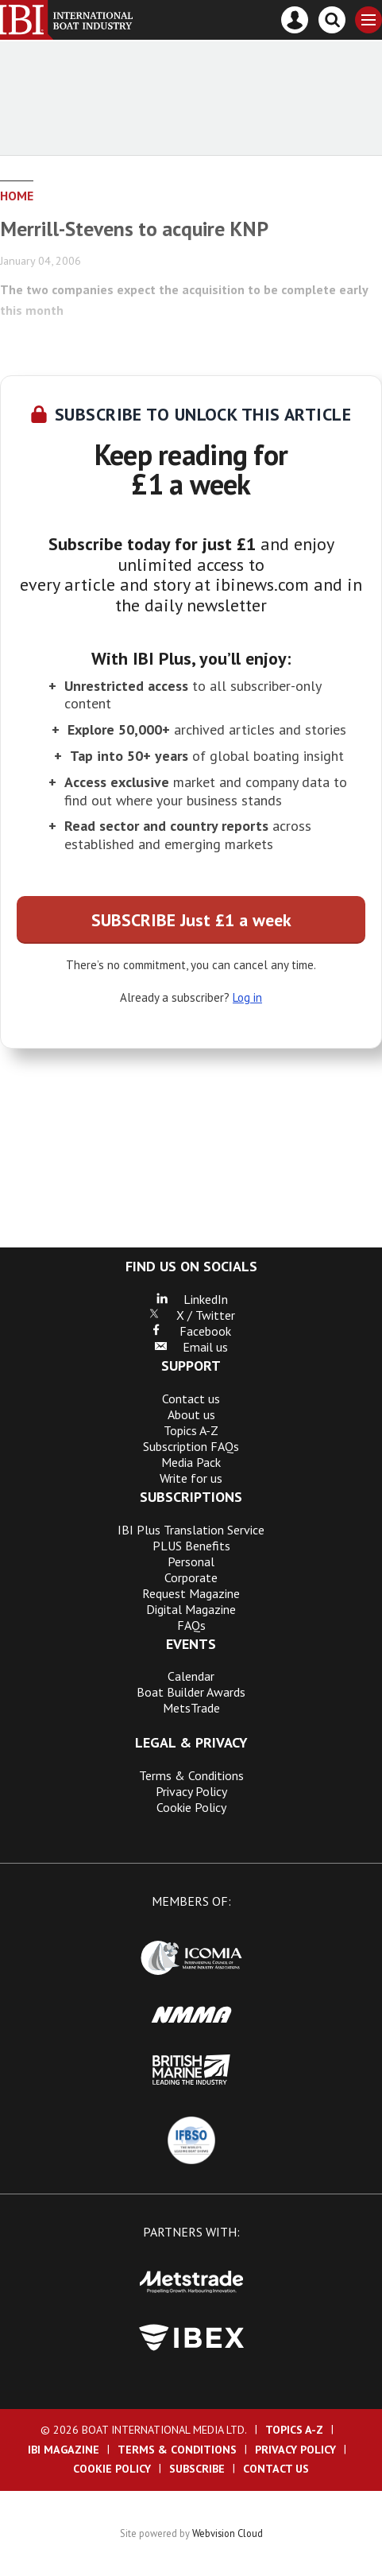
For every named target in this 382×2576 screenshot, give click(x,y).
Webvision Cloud (227, 2533)
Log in (247, 997)
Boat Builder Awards (191, 1692)
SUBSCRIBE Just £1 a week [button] (191, 920)
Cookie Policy (191, 1807)
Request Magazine (191, 1593)
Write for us (191, 1478)
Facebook (191, 1331)
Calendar (191, 1676)
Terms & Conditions (191, 1775)
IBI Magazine (63, 2449)
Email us (191, 1347)
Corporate (191, 1577)
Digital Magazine (191, 1609)
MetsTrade (191, 1708)
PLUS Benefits (191, 1546)
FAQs (191, 1625)
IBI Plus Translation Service (191, 1530)
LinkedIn (191, 1299)
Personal (191, 1561)
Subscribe (197, 2469)
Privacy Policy (191, 1791)
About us (191, 1414)
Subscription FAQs (191, 1446)
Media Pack (191, 1462)
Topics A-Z (191, 1430)
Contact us (191, 1398)
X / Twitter (191, 1315)
